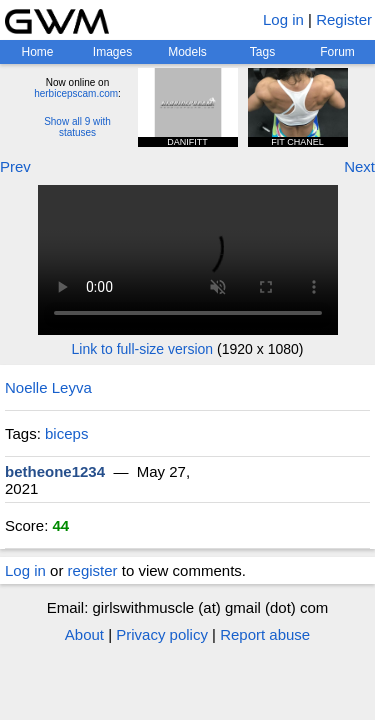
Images (112, 52)
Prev (15, 166)
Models (187, 52)
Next (359, 166)
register (93, 570)
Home (37, 52)
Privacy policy (162, 634)
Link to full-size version (143, 349)
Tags (262, 52)
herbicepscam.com (76, 93)
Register (344, 19)
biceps (66, 433)
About (84, 634)
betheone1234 (55, 471)
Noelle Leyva (48, 387)
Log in (283, 19)
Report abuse (265, 634)
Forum (337, 52)
